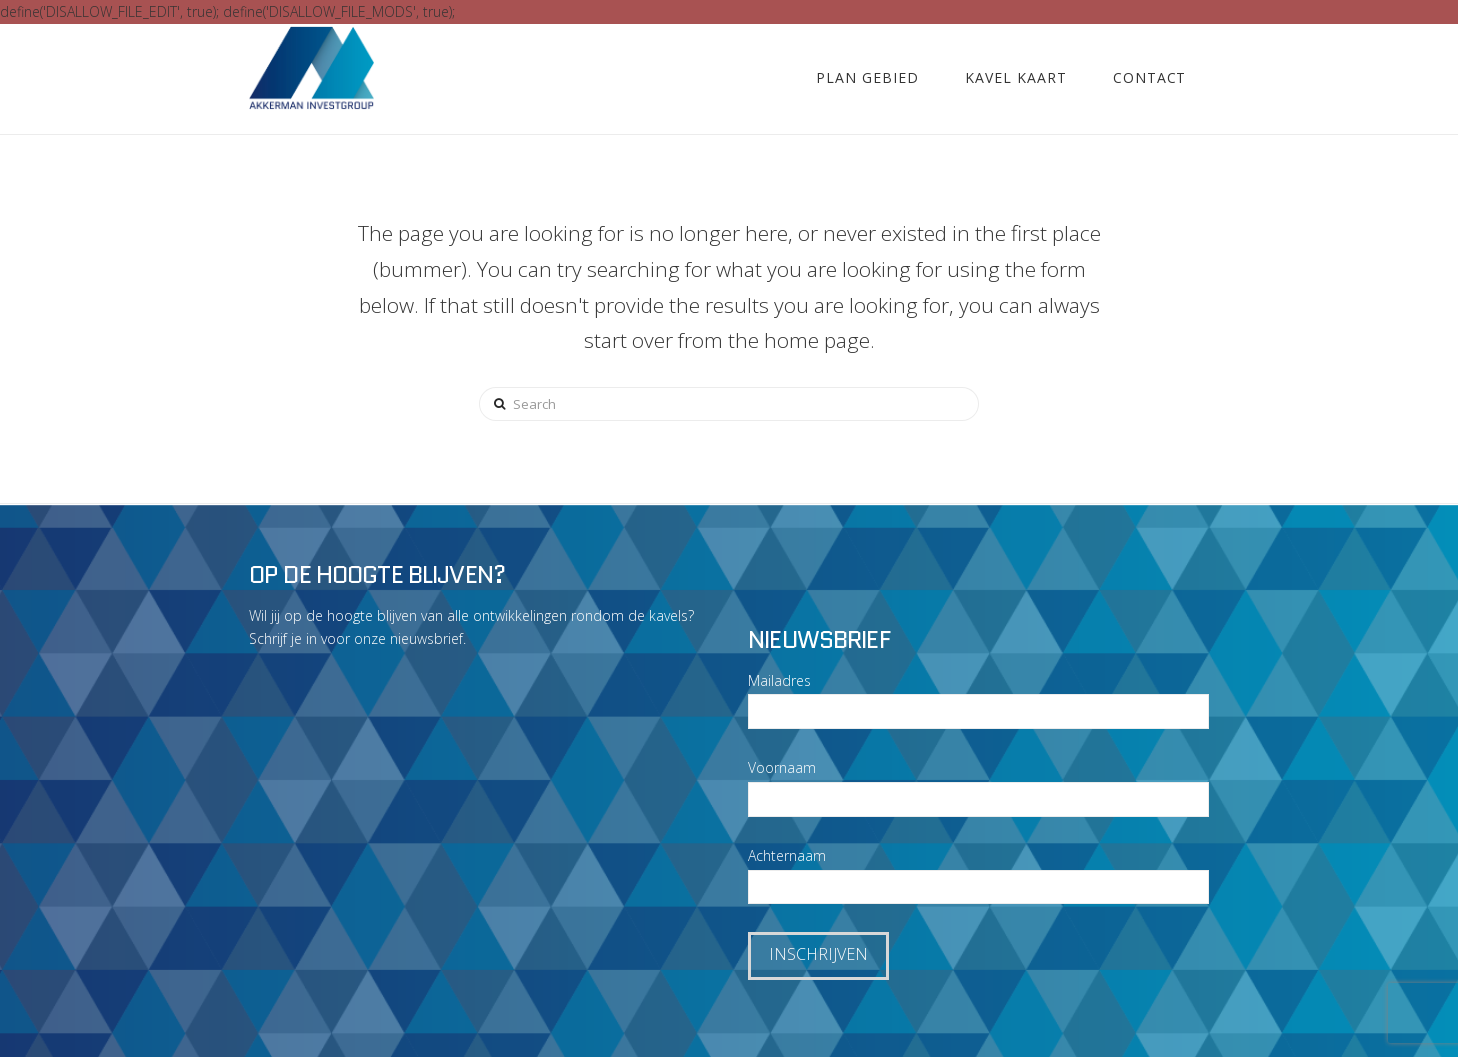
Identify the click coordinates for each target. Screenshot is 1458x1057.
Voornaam (782, 767)
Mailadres (779, 680)
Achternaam (787, 855)
